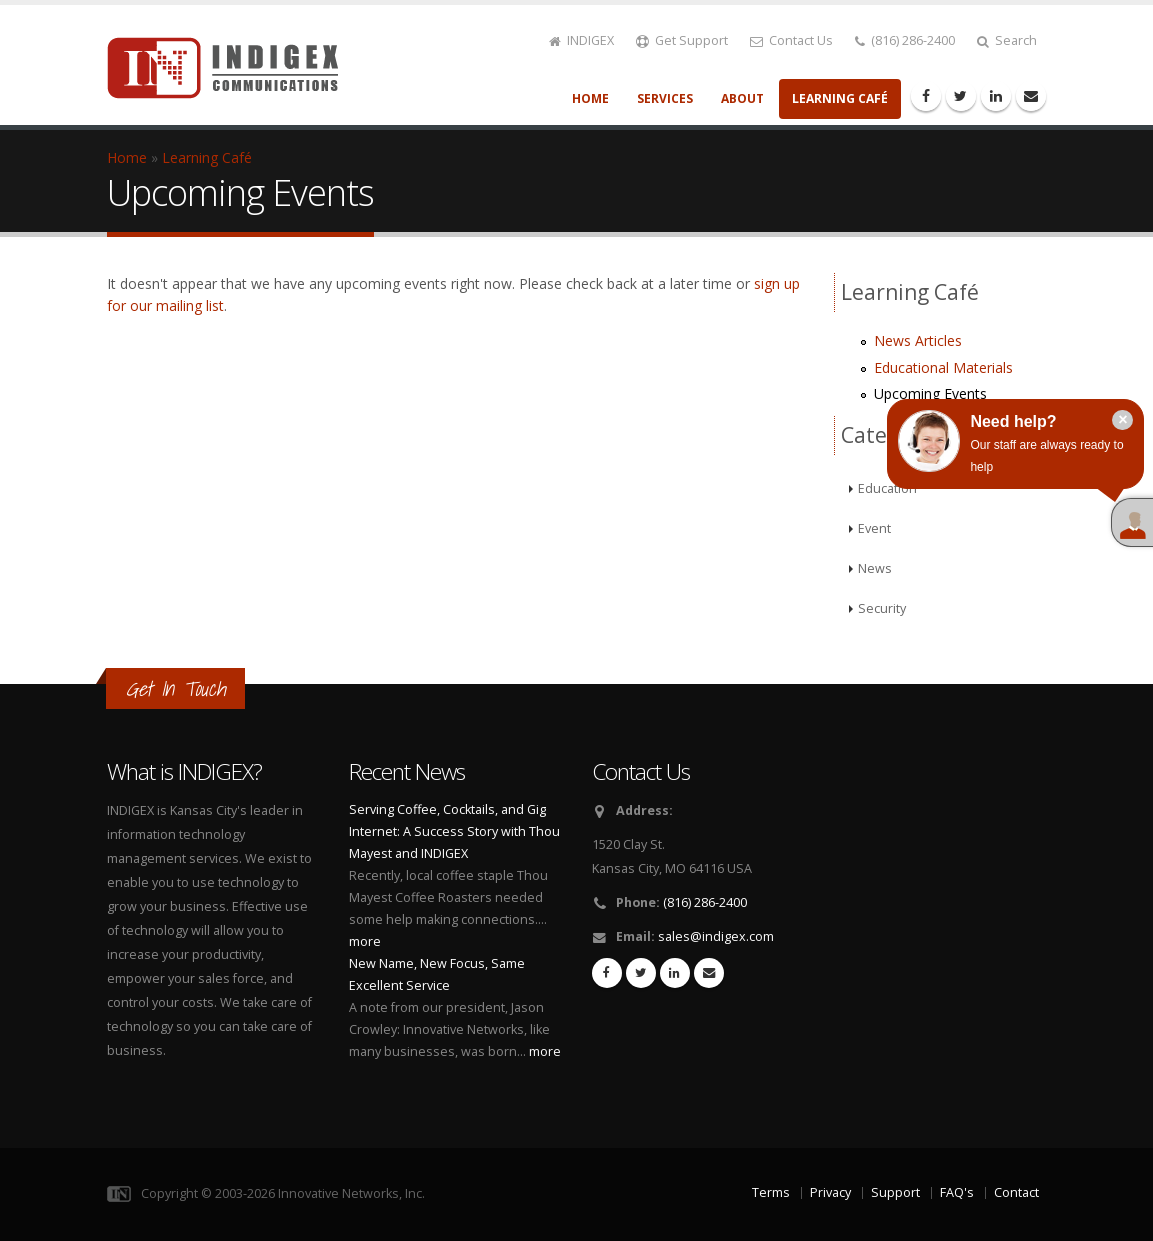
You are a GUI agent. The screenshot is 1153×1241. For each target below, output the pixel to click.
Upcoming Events (930, 393)
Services (665, 98)
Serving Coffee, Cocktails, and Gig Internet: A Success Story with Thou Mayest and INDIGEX (454, 831)
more (365, 941)
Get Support (682, 40)
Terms (771, 1192)
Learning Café (840, 98)
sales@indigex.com (716, 936)
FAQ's (957, 1192)
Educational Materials (943, 367)
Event (874, 528)
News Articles (918, 340)
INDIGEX (581, 40)
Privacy (830, 1192)
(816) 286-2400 (905, 40)
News (875, 568)
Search (1007, 40)
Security (882, 608)
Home (590, 98)
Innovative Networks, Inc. (351, 1193)
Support (895, 1192)
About (742, 98)
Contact (1016, 1192)
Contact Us (791, 40)
